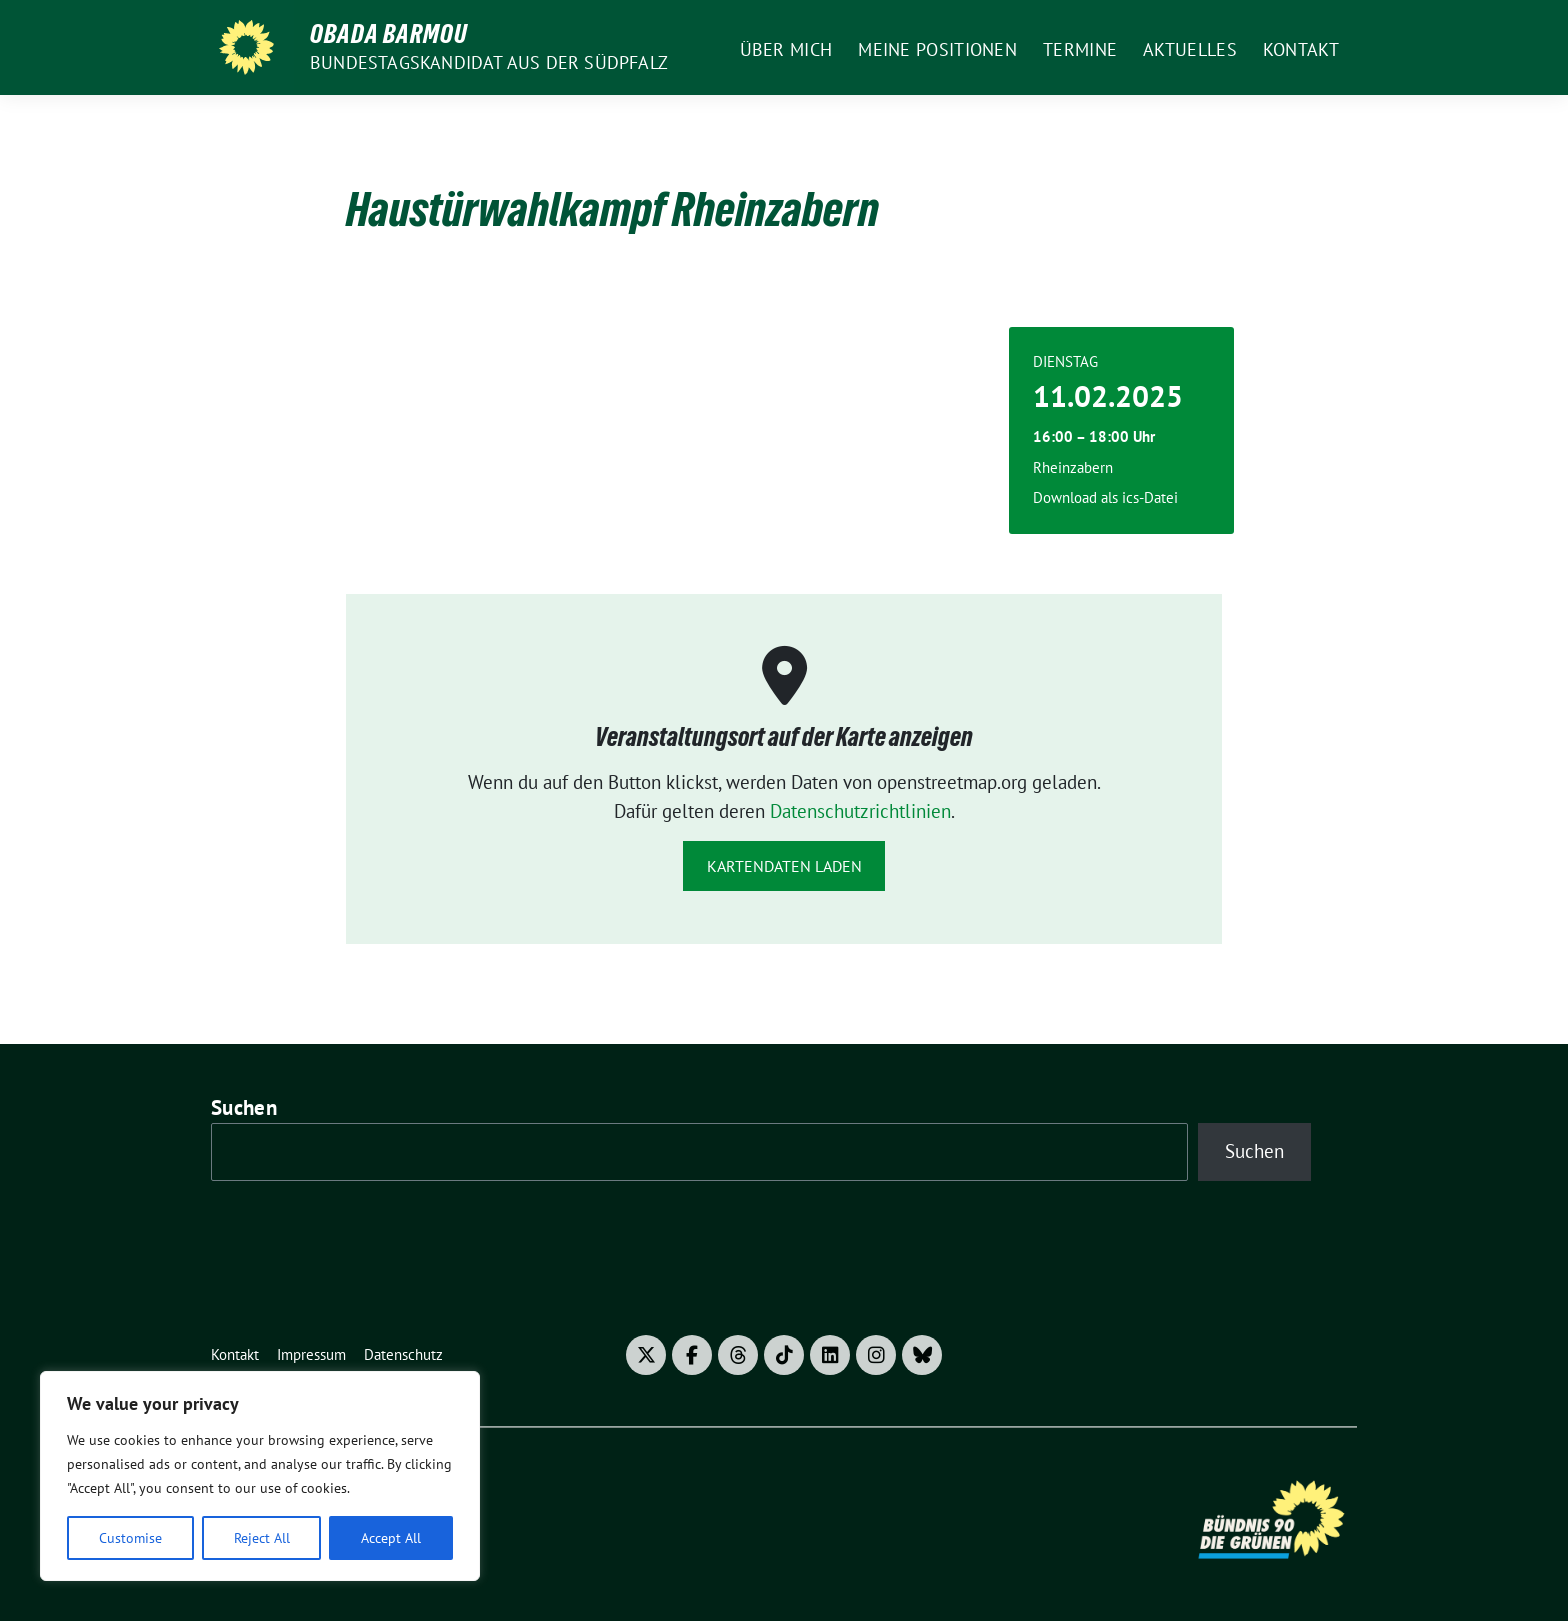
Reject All (262, 1538)
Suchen (244, 1107)
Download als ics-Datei (1105, 497)
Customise (130, 1538)
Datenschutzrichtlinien (860, 811)
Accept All (391, 1538)
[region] (260, 1476)
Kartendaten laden (784, 866)
